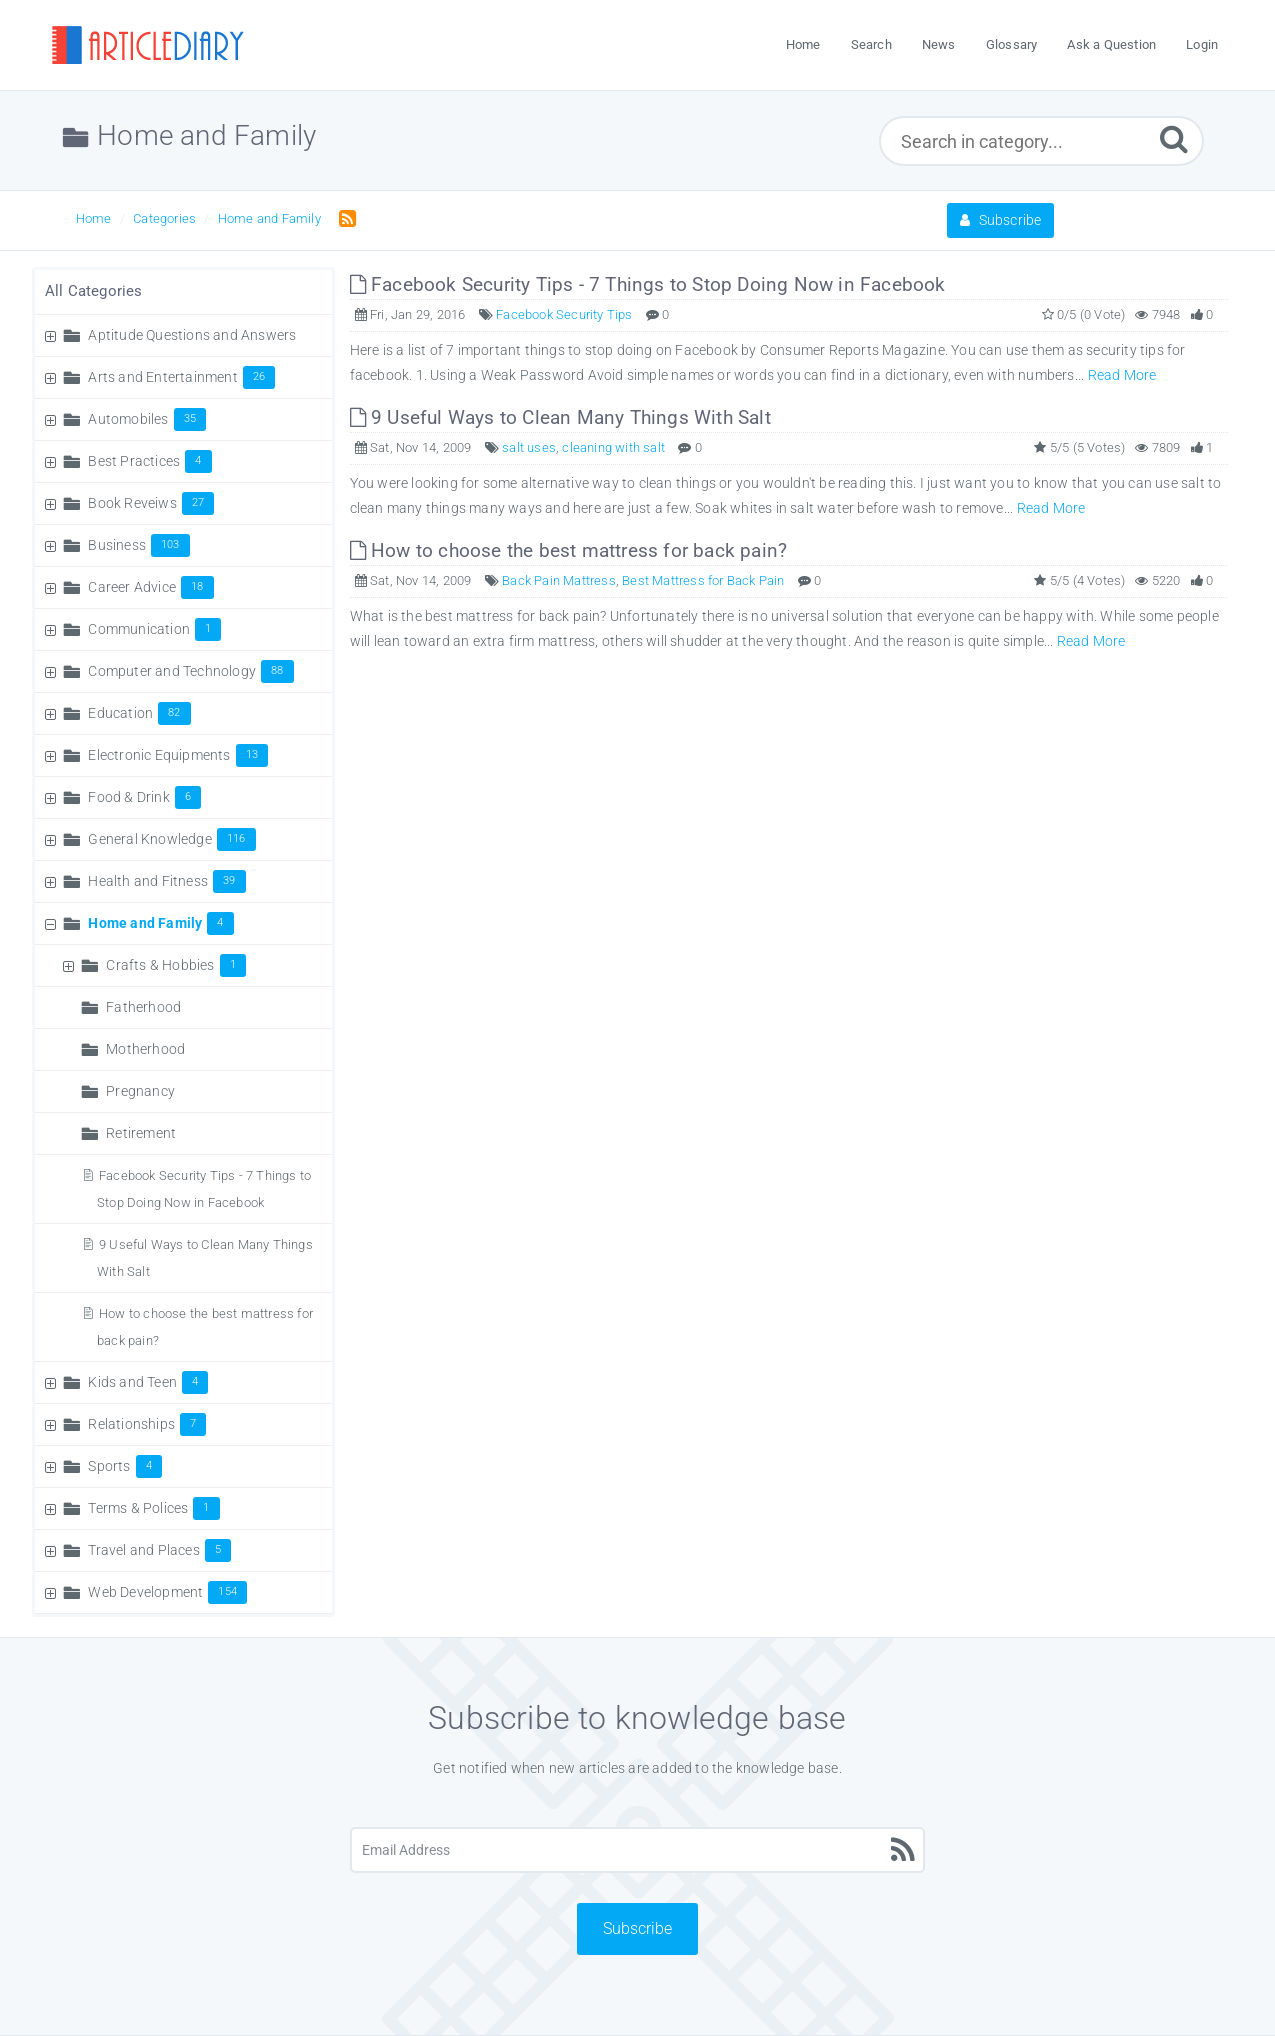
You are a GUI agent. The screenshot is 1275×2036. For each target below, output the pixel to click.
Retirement (141, 1133)
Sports (124, 1466)
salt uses (529, 447)
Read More (1122, 375)
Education (139, 713)
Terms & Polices (153, 1508)
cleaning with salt (613, 447)
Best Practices (149, 461)
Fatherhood (143, 1007)
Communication (154, 629)
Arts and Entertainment (181, 377)
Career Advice (150, 587)
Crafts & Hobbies (175, 965)
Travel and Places (159, 1550)
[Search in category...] (1041, 141)
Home (94, 218)
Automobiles (147, 419)
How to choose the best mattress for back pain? (569, 550)
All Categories (94, 291)
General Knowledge (171, 839)
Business (138, 545)
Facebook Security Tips (564, 314)
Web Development (167, 1592)
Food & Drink (144, 797)
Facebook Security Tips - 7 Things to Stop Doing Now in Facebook (648, 284)
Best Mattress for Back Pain (703, 580)
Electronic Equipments (178, 755)
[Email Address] (638, 1850)
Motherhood (145, 1049)
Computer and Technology (190, 671)
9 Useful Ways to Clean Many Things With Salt (560, 417)
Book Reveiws (151, 503)
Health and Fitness (166, 881)
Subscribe (1000, 220)
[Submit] (1174, 138)
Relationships (147, 1424)
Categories (164, 218)
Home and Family (269, 218)
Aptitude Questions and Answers (192, 335)
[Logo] (147, 45)
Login (1202, 44)
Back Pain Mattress (559, 580)
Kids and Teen (148, 1382)
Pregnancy (140, 1091)
